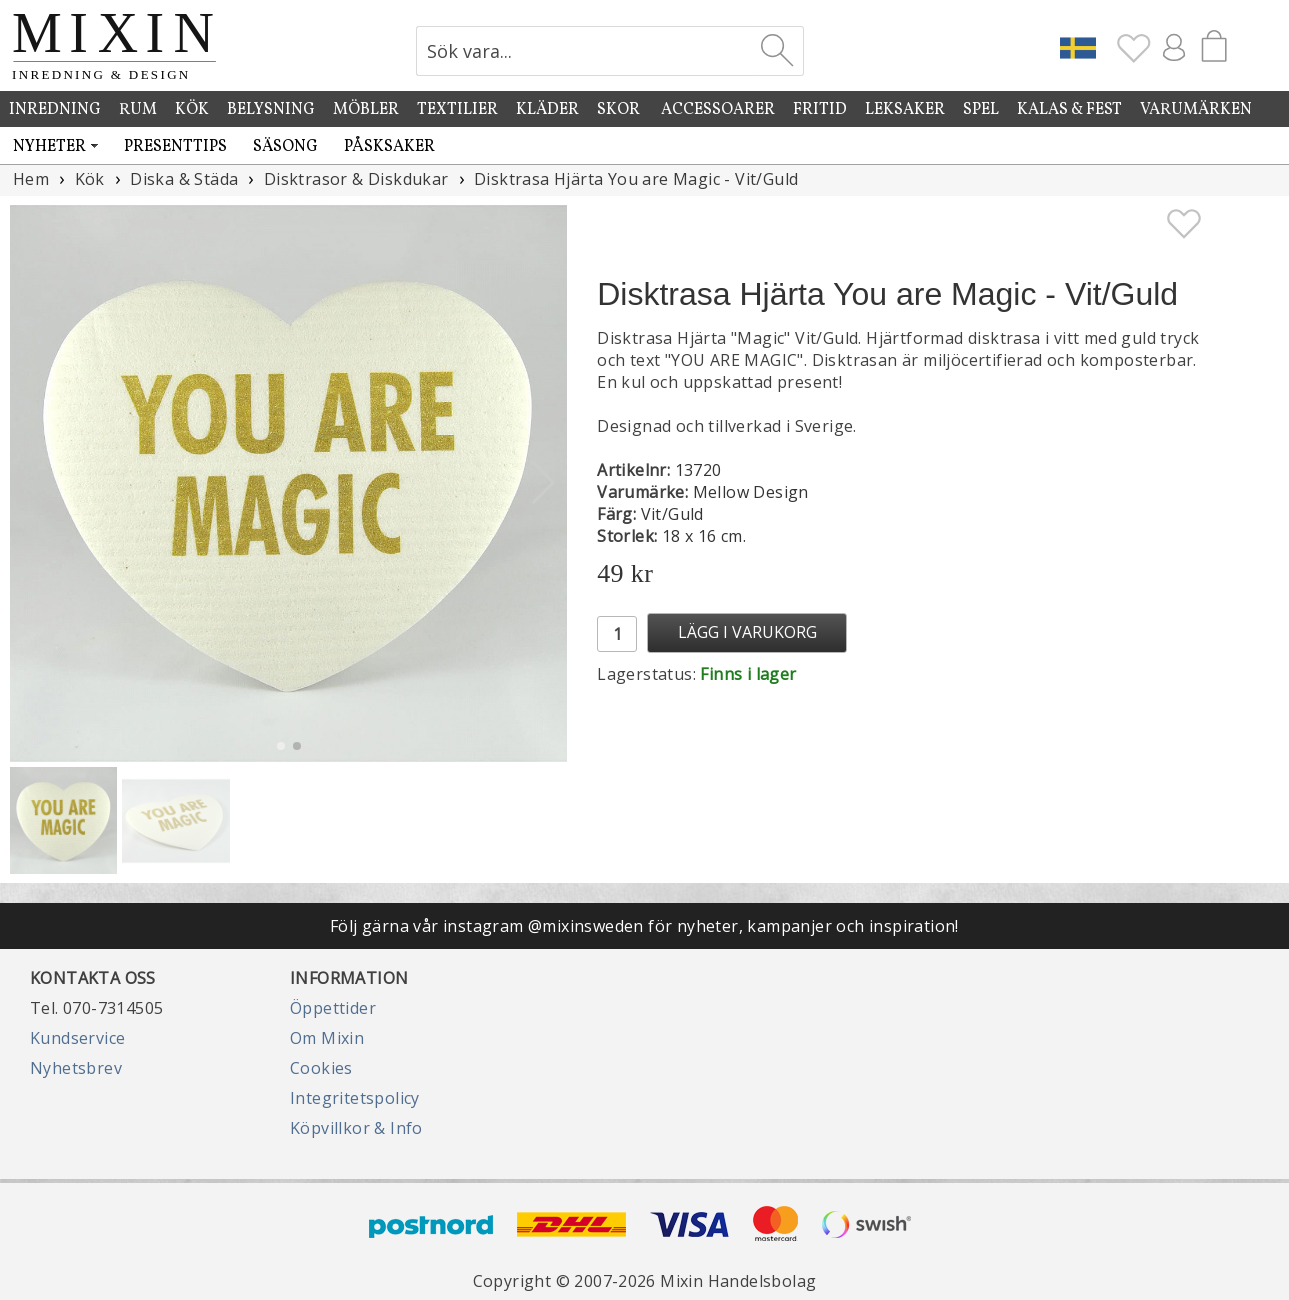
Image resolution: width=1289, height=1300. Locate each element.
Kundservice (77, 1038)
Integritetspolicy (355, 1098)
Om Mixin (327, 1038)
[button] (543, 483)
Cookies (321, 1068)
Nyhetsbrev (76, 1068)
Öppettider (333, 1008)
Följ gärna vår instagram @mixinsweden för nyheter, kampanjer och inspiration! (644, 926)
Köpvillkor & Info (356, 1128)
